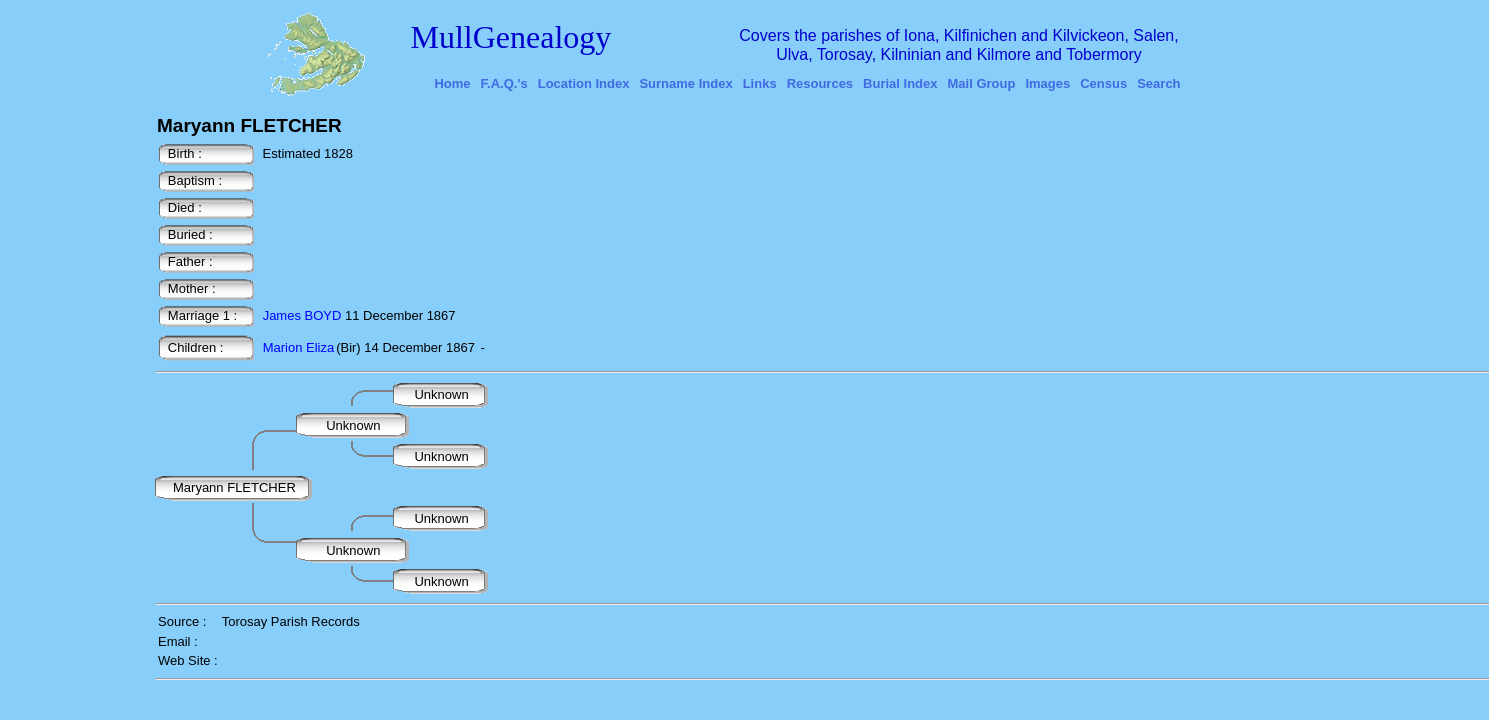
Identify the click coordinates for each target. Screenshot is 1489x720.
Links (760, 83)
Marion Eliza (299, 347)
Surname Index (685, 83)
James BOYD (302, 315)
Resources (820, 83)
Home (452, 83)
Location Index (584, 83)
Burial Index (900, 83)
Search (1158, 83)
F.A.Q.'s (504, 83)
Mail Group (982, 83)
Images (1047, 83)
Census (1103, 83)
